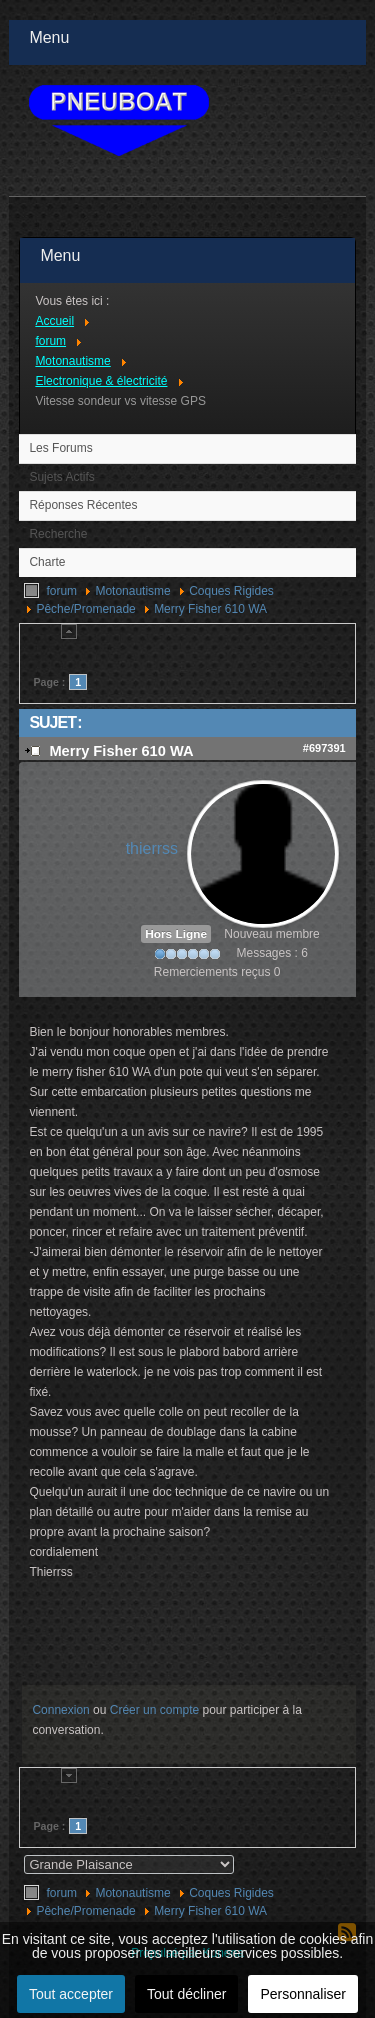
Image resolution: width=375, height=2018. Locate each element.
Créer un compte (154, 1710)
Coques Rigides (231, 591)
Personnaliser (303, 1994)
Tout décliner (186, 1994)
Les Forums (60, 448)
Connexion (60, 1710)
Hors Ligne (176, 934)
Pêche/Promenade (85, 609)
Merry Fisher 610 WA (210, 609)
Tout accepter (71, 1994)
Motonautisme (132, 591)
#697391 (324, 748)
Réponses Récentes (83, 505)
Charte (47, 562)
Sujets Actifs (61, 477)
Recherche (58, 534)
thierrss (152, 848)
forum (61, 591)
